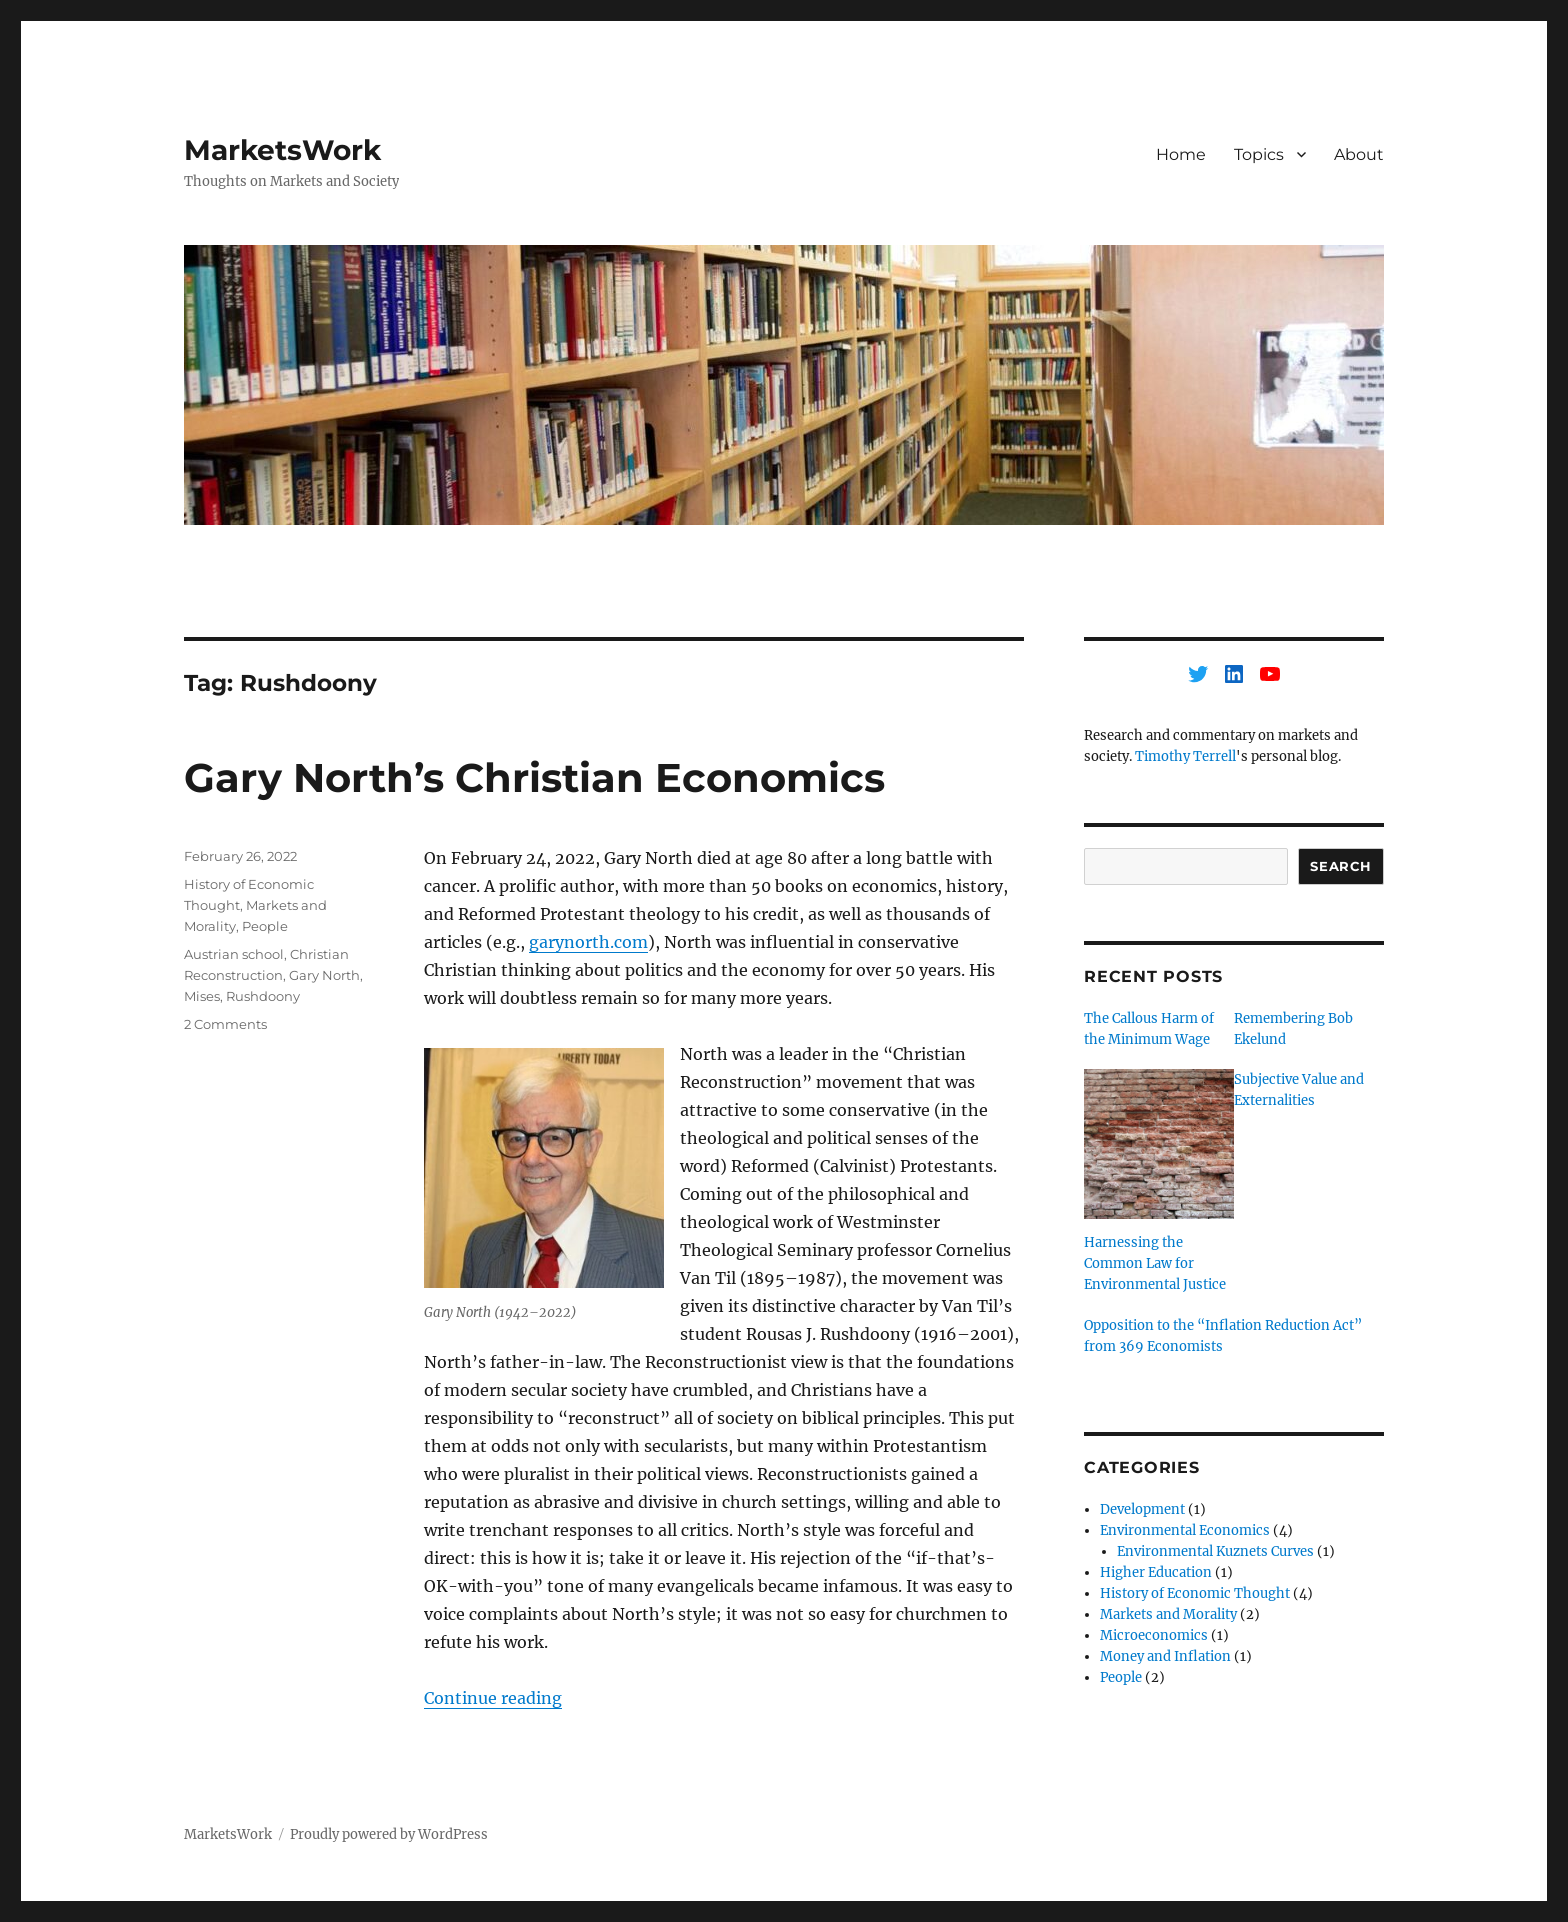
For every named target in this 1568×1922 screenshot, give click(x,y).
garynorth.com (588, 942)
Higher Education (1156, 1572)
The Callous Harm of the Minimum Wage (1149, 1029)
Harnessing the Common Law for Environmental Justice (1155, 1263)
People (265, 926)
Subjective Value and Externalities (1299, 1090)
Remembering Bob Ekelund (1293, 1029)
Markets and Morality (1168, 1614)
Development (1142, 1509)
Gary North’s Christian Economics (534, 777)
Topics (1259, 154)
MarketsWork (282, 150)
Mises (202, 996)
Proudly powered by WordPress (389, 1834)
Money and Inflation (1165, 1656)
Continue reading (493, 1698)
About (1359, 154)
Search (1341, 866)
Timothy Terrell (1185, 756)
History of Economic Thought (1195, 1593)
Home (1181, 154)
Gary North (324, 975)
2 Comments (225, 1024)
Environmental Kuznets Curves (1215, 1551)
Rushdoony (263, 996)
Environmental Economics (1185, 1530)
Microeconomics (1154, 1635)
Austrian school (234, 954)
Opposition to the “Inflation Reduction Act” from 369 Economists (1223, 1336)
